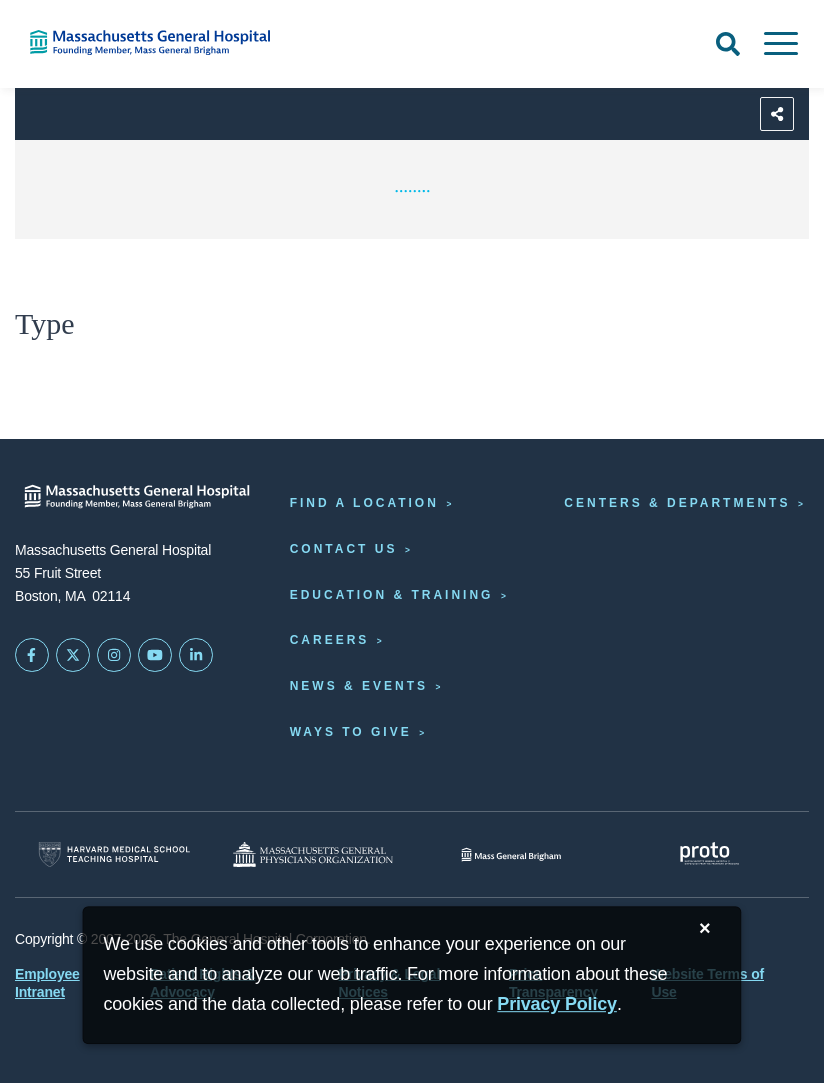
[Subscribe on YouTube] (155, 655)
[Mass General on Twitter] (73, 655)
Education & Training (392, 595)
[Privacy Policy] (557, 1004)
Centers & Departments (677, 503)
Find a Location (364, 503)
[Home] (171, 42)
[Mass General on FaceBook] (32, 655)
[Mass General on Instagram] (114, 655)
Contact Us (344, 549)
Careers (330, 640)
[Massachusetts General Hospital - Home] (137, 496)
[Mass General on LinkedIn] (196, 655)
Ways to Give (351, 732)
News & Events (359, 686)
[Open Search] (728, 44)
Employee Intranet (47, 983)
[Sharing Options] (777, 114)
